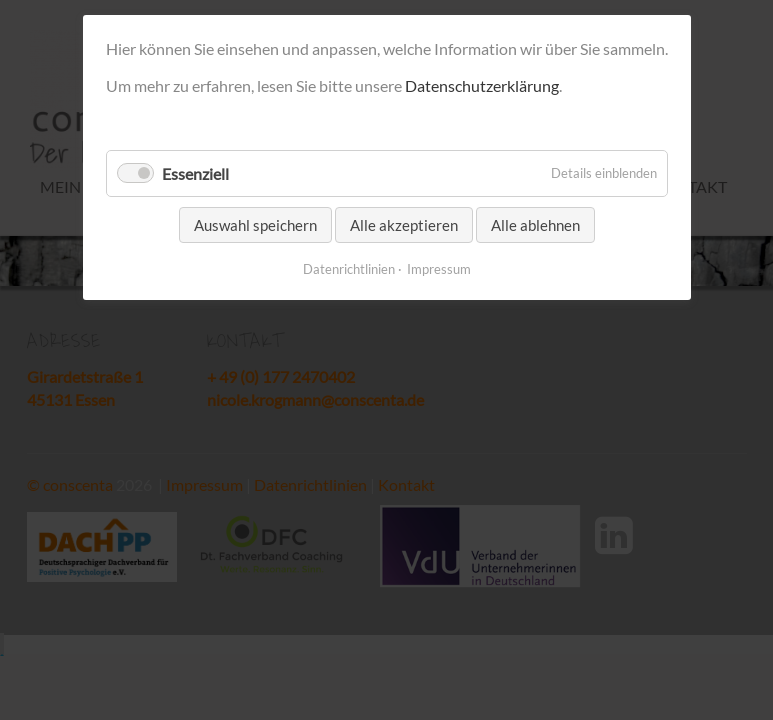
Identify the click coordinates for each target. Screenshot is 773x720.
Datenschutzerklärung (482, 85)
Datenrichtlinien (349, 269)
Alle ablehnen (535, 225)
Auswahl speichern (255, 225)
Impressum (439, 269)
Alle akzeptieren (404, 225)
